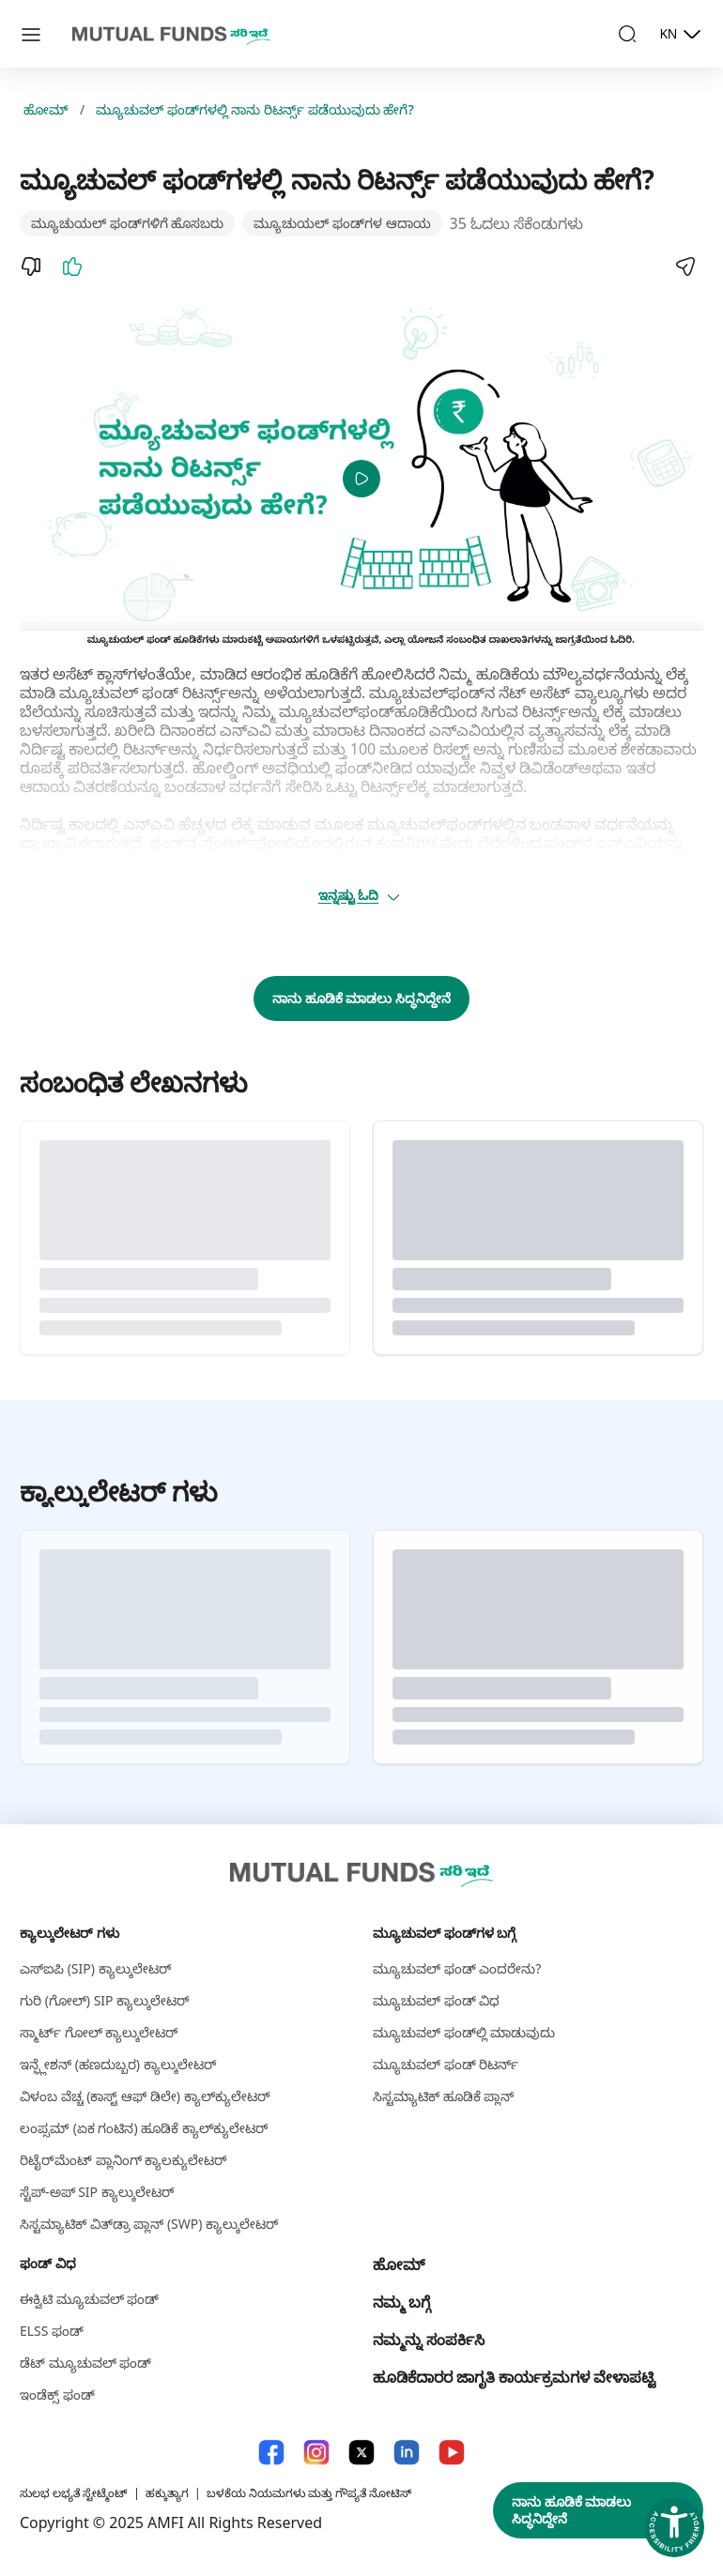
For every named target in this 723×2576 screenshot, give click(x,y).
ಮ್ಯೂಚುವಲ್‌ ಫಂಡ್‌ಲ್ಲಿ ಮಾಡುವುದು (464, 2032)
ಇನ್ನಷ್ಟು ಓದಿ (360, 895)
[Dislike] (31, 266)
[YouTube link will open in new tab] (452, 2452)
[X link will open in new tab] (361, 2452)
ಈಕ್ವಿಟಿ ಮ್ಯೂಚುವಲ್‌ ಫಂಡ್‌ (89, 2299)
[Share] (684, 266)
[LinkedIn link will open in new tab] (407, 2452)
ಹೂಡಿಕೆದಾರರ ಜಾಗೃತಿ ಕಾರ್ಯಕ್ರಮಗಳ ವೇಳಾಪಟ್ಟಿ (514, 2377)
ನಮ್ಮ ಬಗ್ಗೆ (401, 2302)
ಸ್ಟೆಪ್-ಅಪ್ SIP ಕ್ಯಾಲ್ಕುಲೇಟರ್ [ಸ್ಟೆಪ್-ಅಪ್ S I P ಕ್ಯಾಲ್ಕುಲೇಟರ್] (97, 2192)
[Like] (72, 266)
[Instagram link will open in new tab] (316, 2452)
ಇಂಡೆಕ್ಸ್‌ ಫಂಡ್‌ (57, 2394)
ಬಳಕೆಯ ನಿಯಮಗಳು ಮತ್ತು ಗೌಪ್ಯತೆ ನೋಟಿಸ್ (309, 2493)
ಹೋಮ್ (46, 109)
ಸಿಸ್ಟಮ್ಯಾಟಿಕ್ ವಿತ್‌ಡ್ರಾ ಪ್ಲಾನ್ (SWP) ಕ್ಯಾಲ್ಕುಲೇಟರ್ (149, 2224)
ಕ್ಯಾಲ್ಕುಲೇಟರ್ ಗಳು (69, 1933)
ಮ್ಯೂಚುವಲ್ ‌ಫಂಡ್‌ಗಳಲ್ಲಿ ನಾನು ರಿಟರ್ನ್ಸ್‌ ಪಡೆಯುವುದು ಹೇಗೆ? (254, 109)
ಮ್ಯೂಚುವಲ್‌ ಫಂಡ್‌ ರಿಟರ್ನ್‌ (445, 2064)
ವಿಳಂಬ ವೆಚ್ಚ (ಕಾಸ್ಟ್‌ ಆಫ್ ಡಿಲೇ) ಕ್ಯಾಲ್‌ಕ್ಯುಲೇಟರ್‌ (145, 2096)
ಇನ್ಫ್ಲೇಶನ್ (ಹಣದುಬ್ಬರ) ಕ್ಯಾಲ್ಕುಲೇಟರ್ (118, 2064)
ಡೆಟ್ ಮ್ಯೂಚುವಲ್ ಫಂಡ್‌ (85, 2362)
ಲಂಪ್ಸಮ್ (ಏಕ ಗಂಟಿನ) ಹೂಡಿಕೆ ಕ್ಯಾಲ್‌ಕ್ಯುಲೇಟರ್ (144, 2128)
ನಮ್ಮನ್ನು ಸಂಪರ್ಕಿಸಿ (429, 2339)
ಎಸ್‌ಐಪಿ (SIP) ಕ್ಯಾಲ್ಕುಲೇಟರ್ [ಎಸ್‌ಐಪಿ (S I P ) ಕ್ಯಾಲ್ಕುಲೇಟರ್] (96, 1968)
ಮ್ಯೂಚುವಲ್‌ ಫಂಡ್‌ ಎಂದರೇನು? (457, 1968)
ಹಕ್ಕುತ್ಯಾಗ (167, 2493)
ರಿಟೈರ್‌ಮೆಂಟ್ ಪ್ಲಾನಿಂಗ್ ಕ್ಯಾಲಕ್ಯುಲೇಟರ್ (123, 2160)
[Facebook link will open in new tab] (271, 2452)
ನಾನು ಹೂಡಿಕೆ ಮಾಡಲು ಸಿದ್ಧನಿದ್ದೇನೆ (361, 998)
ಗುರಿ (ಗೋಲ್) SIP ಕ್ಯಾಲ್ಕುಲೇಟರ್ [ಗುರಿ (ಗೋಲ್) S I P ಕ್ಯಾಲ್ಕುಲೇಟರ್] (105, 2000)
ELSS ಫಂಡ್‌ (52, 2331)
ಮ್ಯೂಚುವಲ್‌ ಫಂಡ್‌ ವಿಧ (436, 2000)
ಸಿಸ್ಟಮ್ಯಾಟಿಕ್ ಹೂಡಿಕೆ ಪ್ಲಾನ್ (443, 2096)
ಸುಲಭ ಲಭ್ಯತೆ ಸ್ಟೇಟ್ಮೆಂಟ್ (74, 2493)
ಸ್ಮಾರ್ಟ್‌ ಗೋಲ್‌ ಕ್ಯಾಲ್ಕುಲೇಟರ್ (99, 2032)
